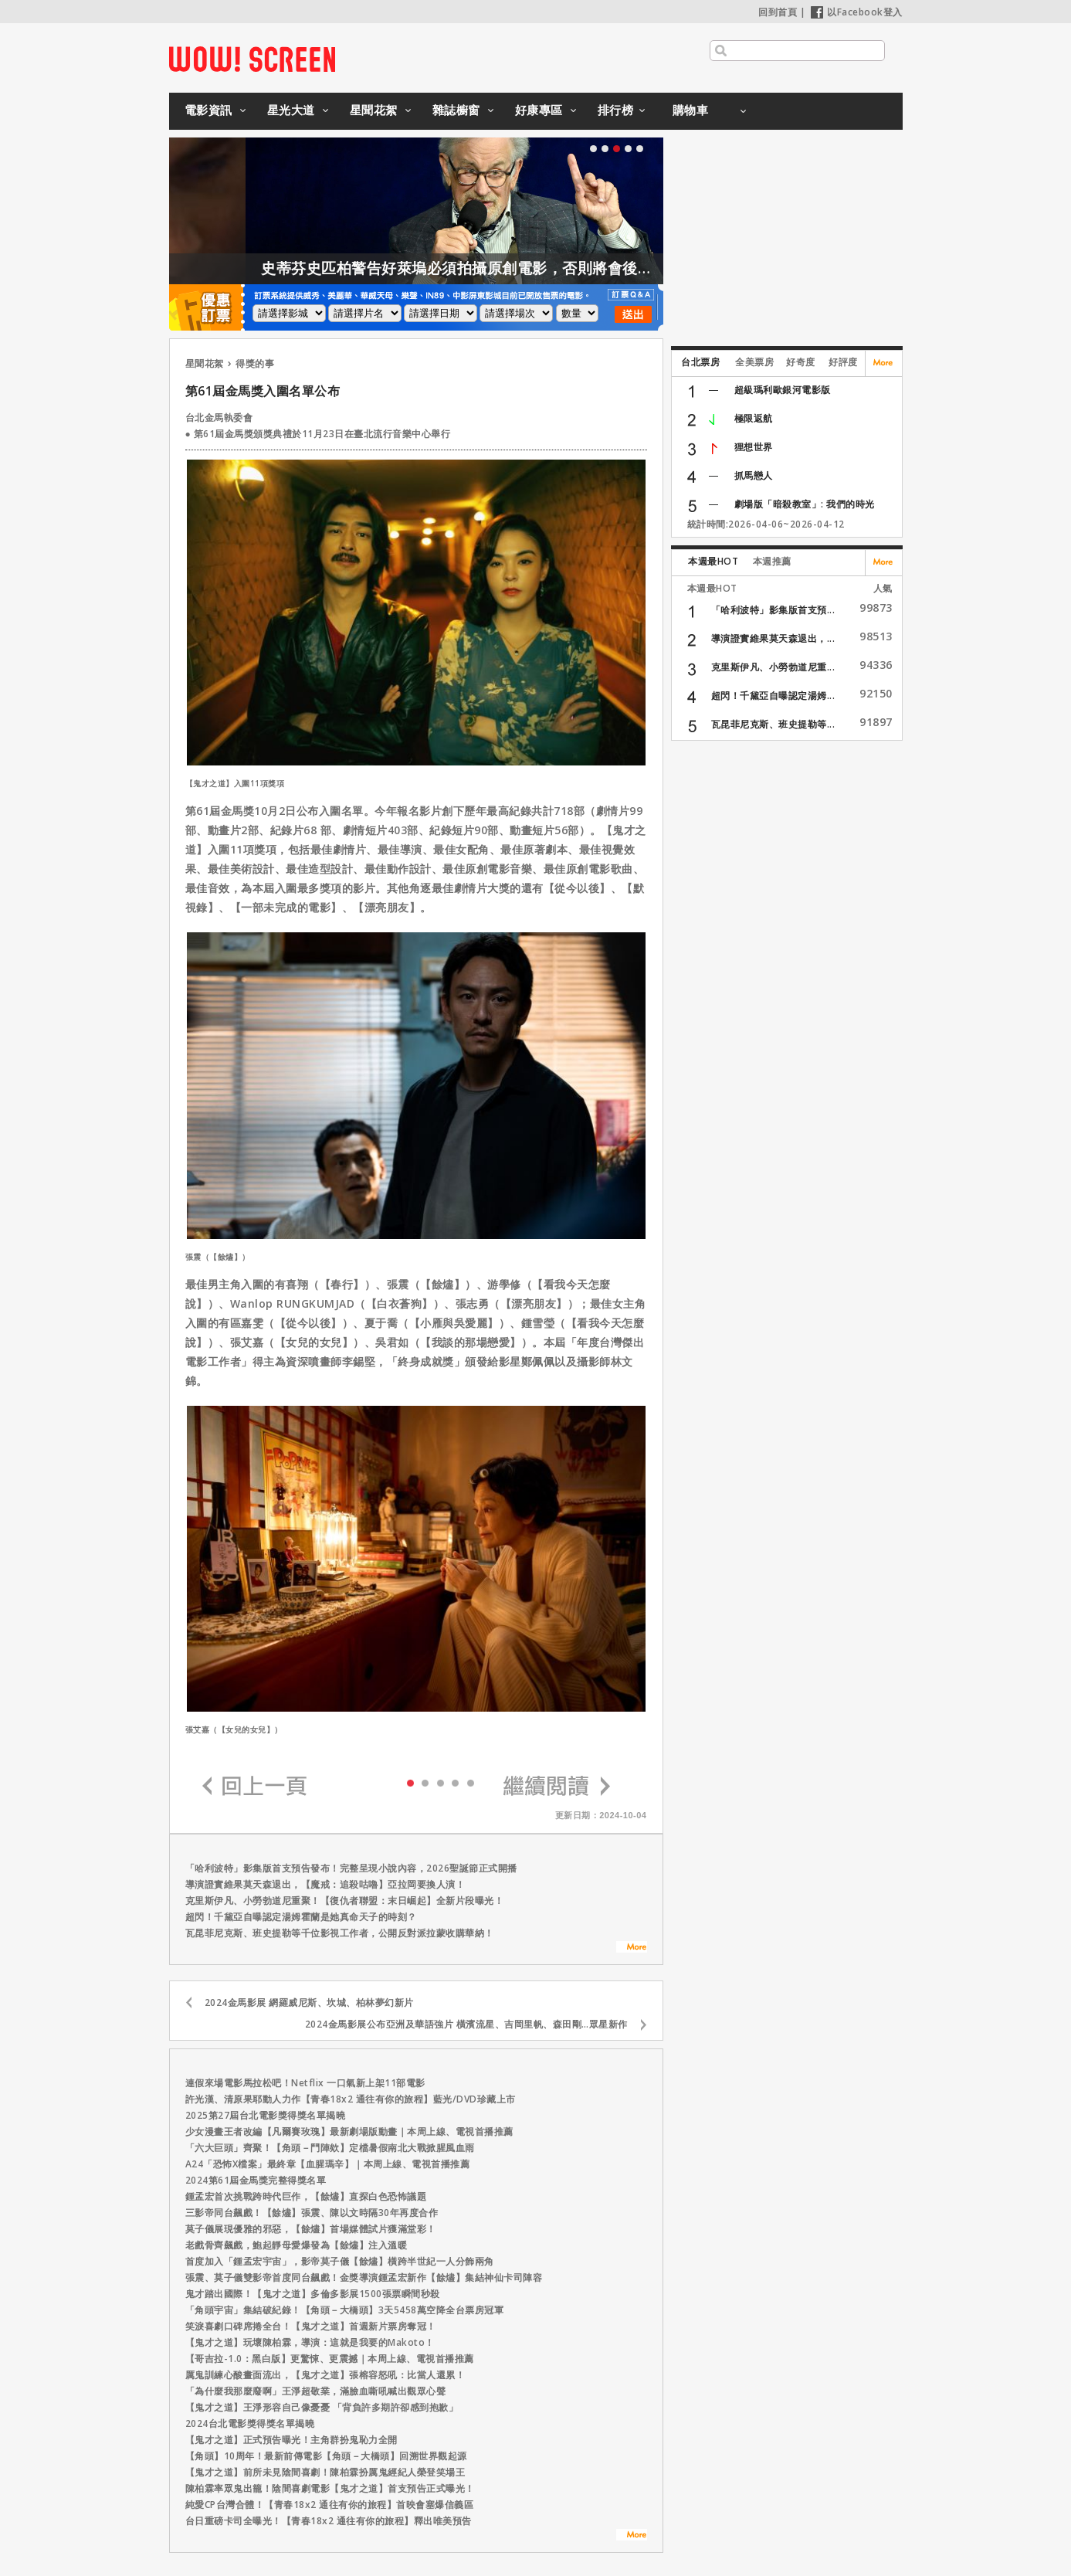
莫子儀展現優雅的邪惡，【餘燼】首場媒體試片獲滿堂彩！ (310, 2228)
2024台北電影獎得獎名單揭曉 (250, 2423)
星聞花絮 (374, 109)
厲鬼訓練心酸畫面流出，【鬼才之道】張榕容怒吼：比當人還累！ (325, 2374)
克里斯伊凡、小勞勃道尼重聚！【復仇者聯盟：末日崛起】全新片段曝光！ (344, 1900)
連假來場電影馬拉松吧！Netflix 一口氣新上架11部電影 (305, 2082)
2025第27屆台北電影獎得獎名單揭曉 (265, 2115)
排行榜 (616, 109)
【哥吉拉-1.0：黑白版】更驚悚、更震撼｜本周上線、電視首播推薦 (329, 2358)
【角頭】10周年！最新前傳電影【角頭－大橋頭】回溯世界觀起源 (326, 2455)
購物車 (691, 109)
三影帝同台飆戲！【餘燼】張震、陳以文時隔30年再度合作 (312, 2212)
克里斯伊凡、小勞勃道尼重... (773, 667)
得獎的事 (255, 363)
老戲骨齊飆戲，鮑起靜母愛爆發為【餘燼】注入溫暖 (296, 2245)
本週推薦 (772, 561)
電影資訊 (208, 109)
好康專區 (539, 109)
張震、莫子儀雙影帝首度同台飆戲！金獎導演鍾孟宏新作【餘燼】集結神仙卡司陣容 (364, 2277)
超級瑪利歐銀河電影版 (782, 389)
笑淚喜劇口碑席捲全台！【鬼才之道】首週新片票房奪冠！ (310, 2326)
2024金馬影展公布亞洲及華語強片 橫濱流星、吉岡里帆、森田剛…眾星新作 (466, 2024)
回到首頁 (777, 12)
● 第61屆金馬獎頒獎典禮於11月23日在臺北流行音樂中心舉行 (318, 433)
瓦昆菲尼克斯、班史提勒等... (773, 724)
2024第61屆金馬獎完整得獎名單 (256, 2180)
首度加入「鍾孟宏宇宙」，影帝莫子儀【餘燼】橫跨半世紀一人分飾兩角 (339, 2261)
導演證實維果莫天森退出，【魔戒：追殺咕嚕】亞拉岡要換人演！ (325, 1884)
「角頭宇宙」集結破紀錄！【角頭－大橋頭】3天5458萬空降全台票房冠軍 (344, 2309)
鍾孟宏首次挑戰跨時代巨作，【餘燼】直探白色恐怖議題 (306, 2196)
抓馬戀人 (753, 475)
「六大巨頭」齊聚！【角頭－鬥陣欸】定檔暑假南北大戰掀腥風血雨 (330, 2147)
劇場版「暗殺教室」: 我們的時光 (804, 504)
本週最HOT (713, 561)
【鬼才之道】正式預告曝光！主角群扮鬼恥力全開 (291, 2439)
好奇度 (800, 361)
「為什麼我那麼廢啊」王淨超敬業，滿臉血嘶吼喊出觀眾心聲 (315, 2391)
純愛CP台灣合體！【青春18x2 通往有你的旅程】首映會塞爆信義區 (329, 2504)
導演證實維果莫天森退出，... (773, 638)
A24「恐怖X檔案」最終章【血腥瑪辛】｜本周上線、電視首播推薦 (327, 2163)
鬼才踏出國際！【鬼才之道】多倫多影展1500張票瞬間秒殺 (312, 2293)
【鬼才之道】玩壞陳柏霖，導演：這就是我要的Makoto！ (310, 2342)
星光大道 (291, 109)
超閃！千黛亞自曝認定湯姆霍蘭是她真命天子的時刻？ (301, 1916)
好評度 (843, 361)
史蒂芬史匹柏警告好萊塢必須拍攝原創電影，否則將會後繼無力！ (540, 268)
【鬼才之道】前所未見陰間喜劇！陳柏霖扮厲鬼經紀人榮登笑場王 (325, 2472)
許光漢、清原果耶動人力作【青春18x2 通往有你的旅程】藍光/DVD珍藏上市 (350, 2099)
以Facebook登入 (857, 12)
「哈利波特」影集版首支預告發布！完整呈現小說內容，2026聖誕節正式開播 (351, 1868)
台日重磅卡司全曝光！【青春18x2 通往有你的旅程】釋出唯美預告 (328, 2520)
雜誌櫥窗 (456, 109)
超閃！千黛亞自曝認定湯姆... (773, 695)
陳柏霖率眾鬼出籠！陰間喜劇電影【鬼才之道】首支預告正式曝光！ (330, 2488)
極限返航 (753, 418)
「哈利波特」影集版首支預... (773, 609)
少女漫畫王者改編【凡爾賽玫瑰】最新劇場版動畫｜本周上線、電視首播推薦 (349, 2131)
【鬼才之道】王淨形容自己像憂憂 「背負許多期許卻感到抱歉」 (322, 2407)
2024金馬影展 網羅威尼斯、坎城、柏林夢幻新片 (309, 2002)
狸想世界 (753, 446)
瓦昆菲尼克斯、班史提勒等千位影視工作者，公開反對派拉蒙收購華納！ (339, 1933)
